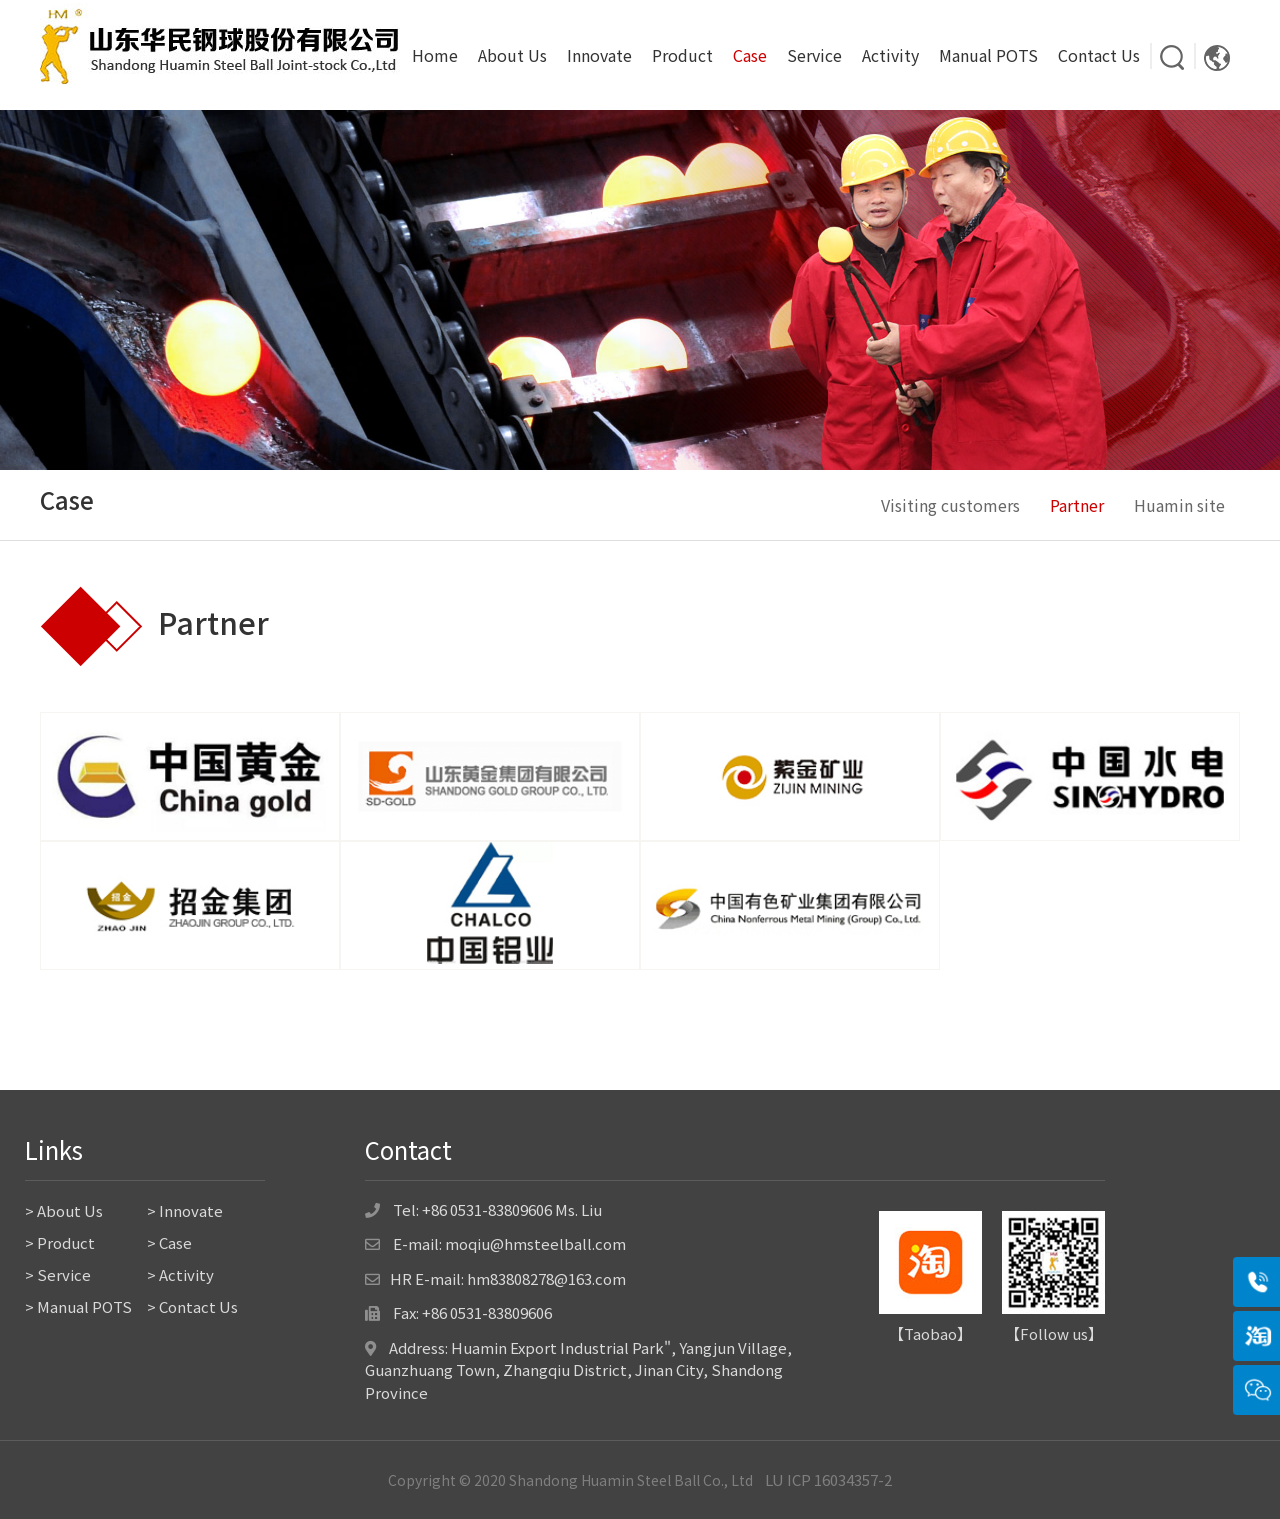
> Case (169, 1242)
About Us (512, 55)
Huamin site (1179, 505)
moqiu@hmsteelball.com (535, 1243)
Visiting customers (950, 505)
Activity (890, 55)
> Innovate (185, 1210)
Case (750, 55)
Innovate (599, 55)
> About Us (64, 1210)
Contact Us (1099, 55)
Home (435, 55)
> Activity (180, 1274)
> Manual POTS (78, 1306)
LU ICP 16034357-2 (828, 1479)
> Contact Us (192, 1306)
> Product (60, 1242)
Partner (1077, 505)
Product (682, 55)
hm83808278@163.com (546, 1278)
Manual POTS (988, 55)
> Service (58, 1274)
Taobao (930, 1333)
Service (814, 55)
